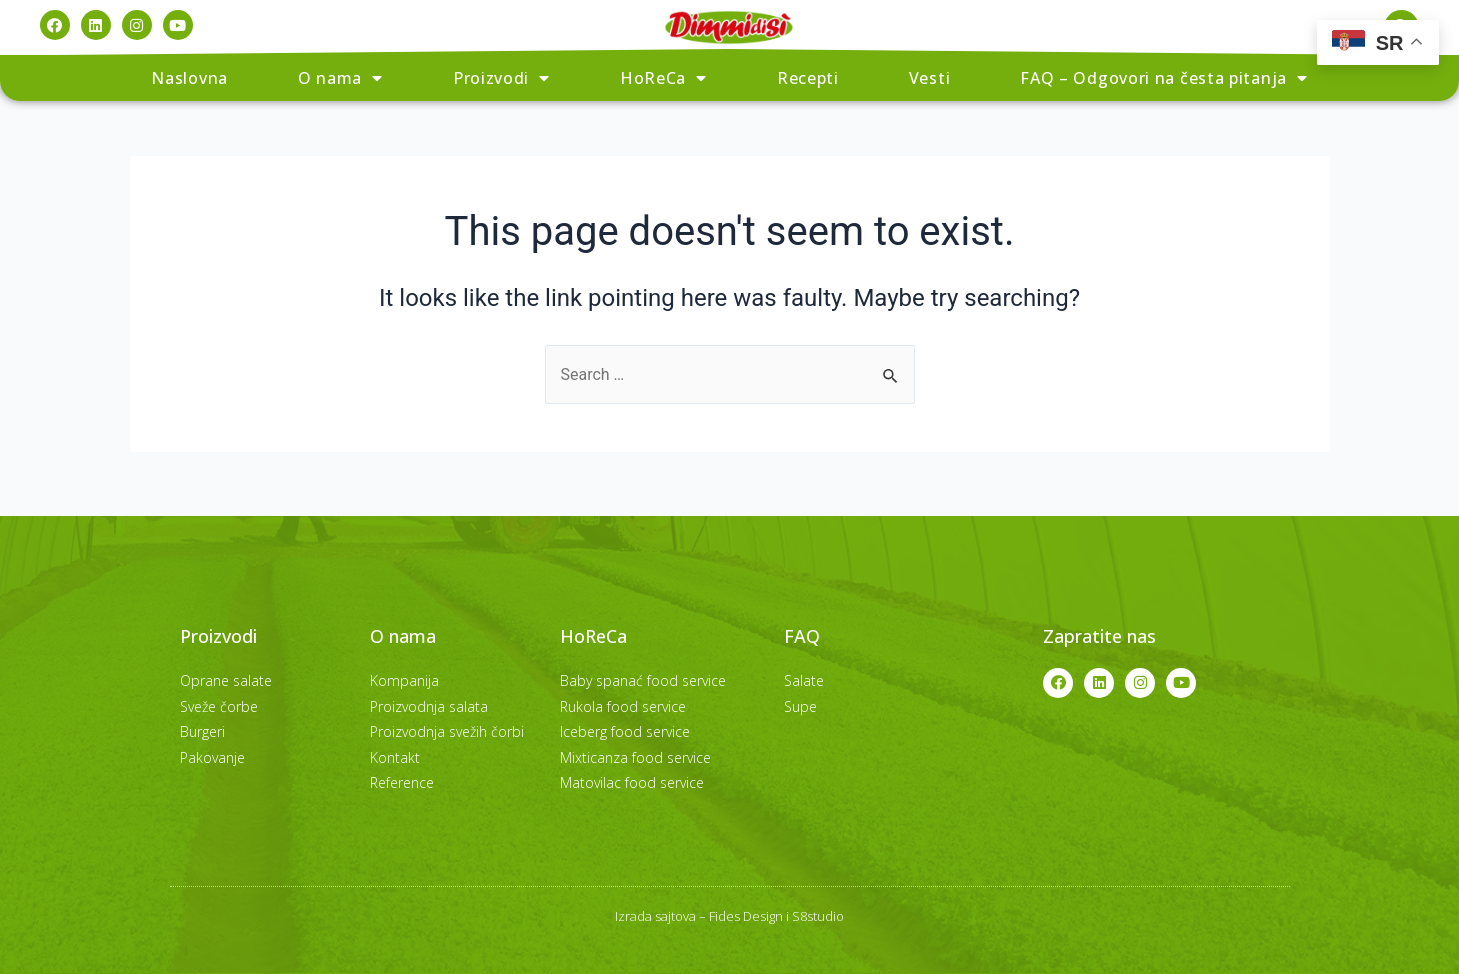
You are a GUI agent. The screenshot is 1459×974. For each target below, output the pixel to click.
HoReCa (663, 78)
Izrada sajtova (655, 916)
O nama (340, 78)
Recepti (808, 78)
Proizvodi (501, 78)
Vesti (930, 78)
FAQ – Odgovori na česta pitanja (1163, 78)
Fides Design (746, 916)
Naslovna (189, 78)
